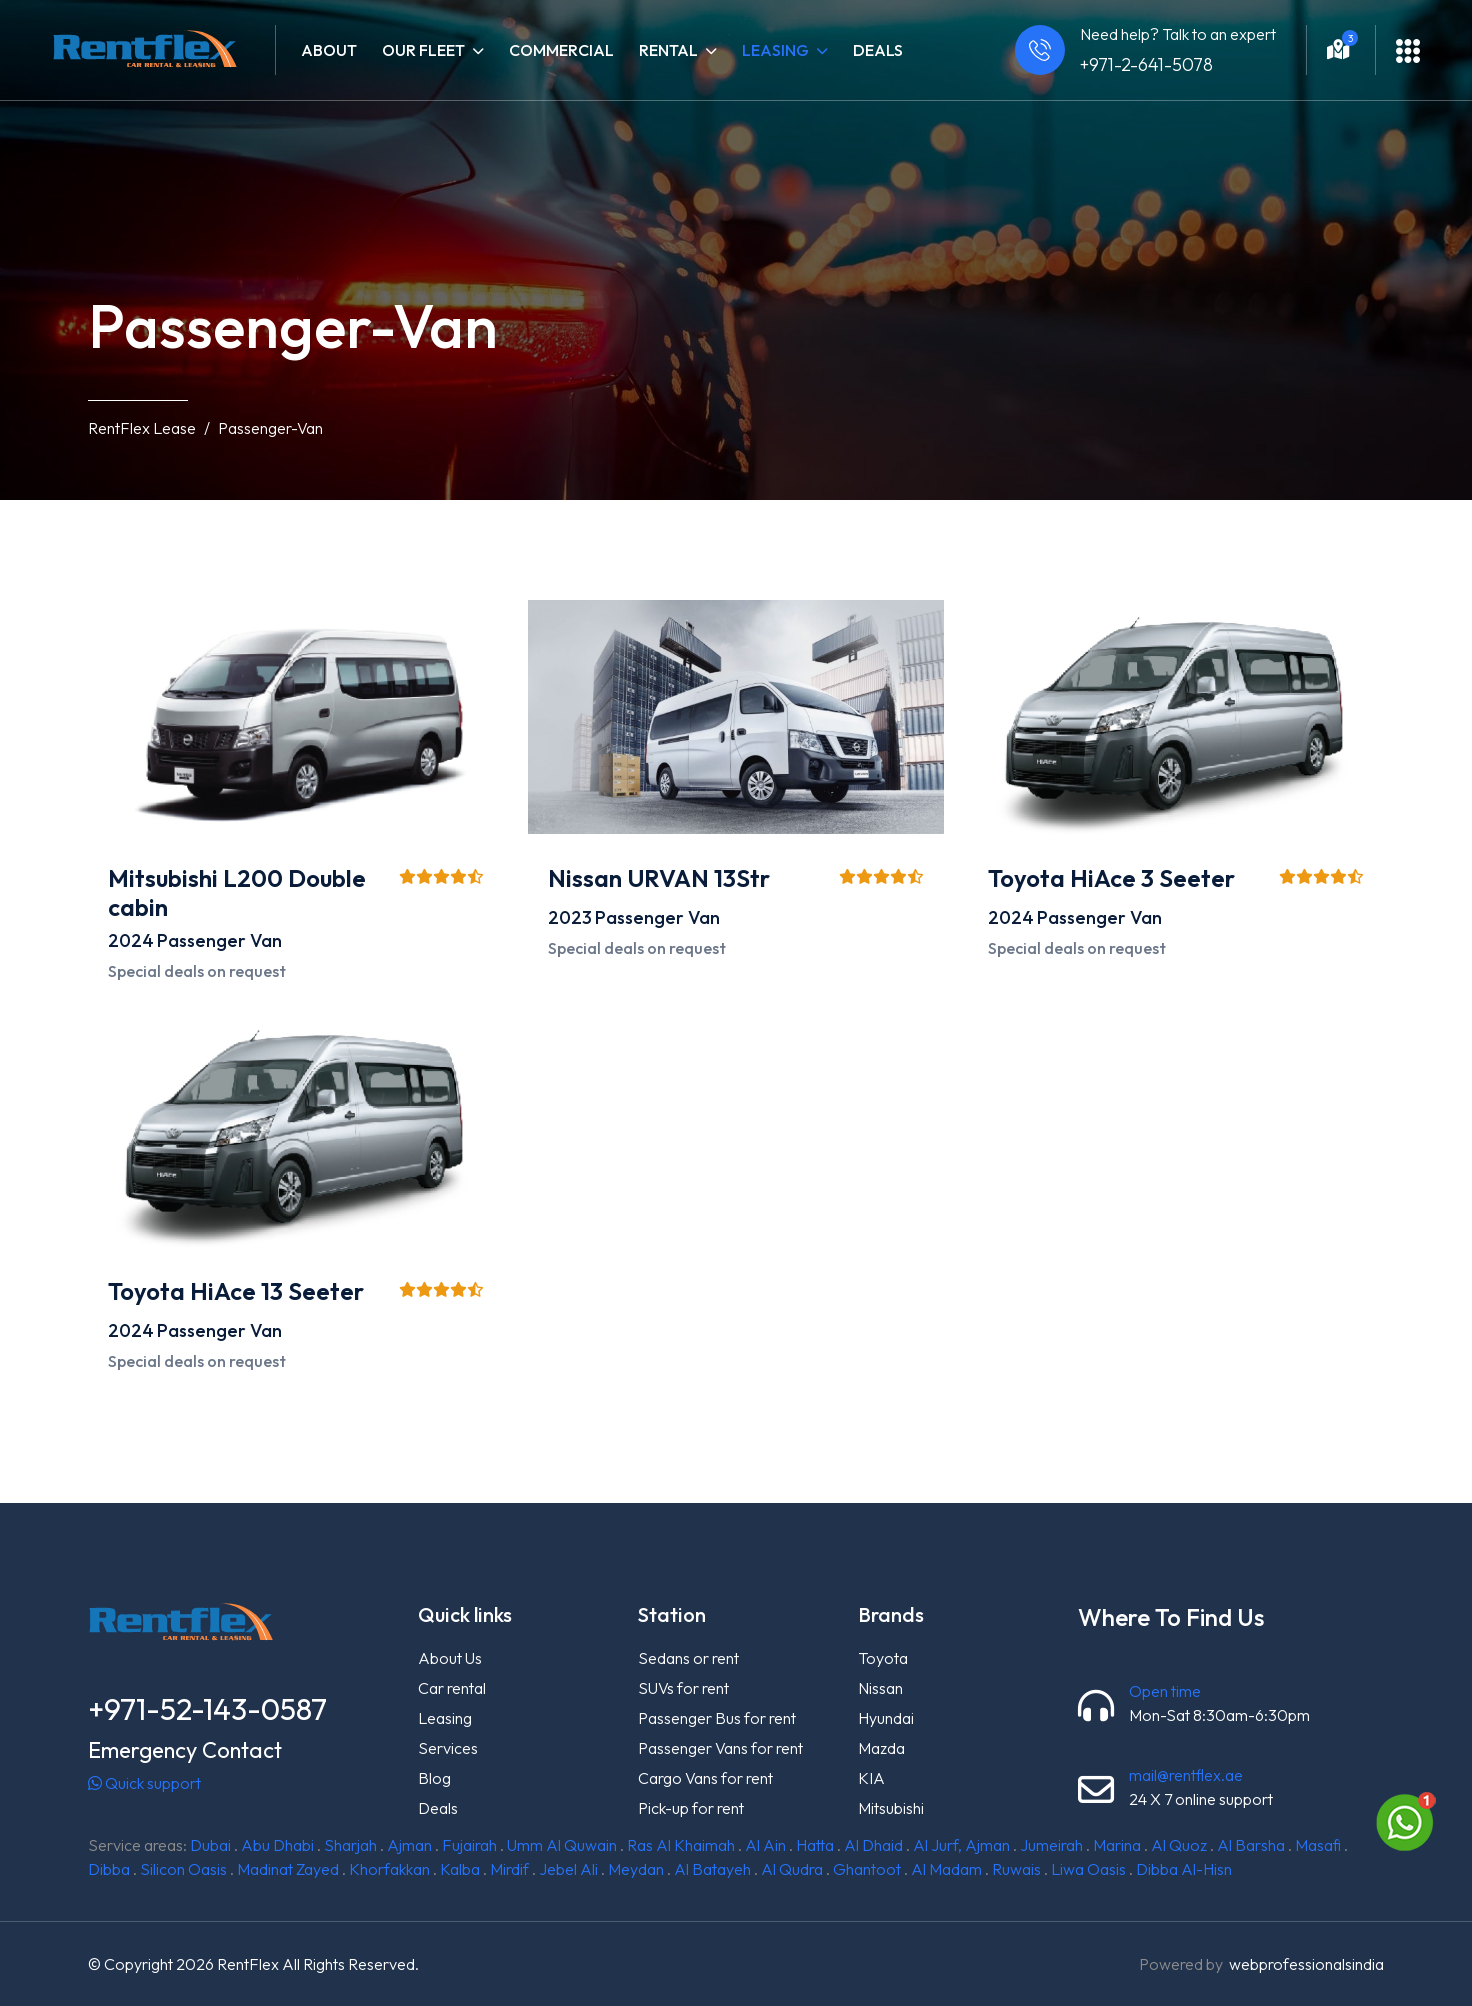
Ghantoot (867, 1869)
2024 (131, 940)
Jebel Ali (568, 1869)
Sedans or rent (688, 1658)
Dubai (210, 1845)
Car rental (452, 1688)
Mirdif (509, 1869)
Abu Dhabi (277, 1845)
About (329, 50)
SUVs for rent (683, 1688)
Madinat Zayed (288, 1869)
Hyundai (886, 1718)
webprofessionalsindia (1306, 1964)
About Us (450, 1658)
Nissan (880, 1688)
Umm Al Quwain (562, 1845)
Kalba (460, 1869)
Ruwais (1016, 1869)
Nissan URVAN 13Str (659, 878)
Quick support (144, 1783)
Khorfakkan (389, 1869)
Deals (878, 50)
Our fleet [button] (433, 50)
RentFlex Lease (142, 428)
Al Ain (765, 1845)
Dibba (109, 1869)
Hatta (815, 1845)
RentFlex (248, 1964)
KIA (871, 1778)
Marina (1117, 1845)
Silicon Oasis (183, 1869)
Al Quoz (1179, 1845)
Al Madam (946, 1869)
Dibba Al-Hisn (1184, 1869)
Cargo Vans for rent (705, 1778)
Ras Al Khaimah (681, 1845)
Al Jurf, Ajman (961, 1845)
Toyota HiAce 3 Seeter (1111, 878)
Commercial (561, 50)
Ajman (409, 1845)
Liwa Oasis (1088, 1869)
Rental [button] (678, 50)
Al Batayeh (712, 1869)
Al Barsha (1251, 1845)
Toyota (883, 1658)
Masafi (1318, 1845)
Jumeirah (1051, 1845)
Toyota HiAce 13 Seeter (236, 1291)
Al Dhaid (873, 1845)
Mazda (881, 1748)
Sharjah (350, 1845)
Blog (434, 1778)
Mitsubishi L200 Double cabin (237, 892)
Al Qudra (792, 1869)
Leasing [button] (785, 50)
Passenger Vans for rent (720, 1748)
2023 (570, 917)
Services (448, 1748)
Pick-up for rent (691, 1808)
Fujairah (469, 1845)
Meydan (636, 1869)
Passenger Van (219, 940)
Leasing (445, 1718)
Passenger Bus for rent (717, 1718)
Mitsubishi (891, 1808)
